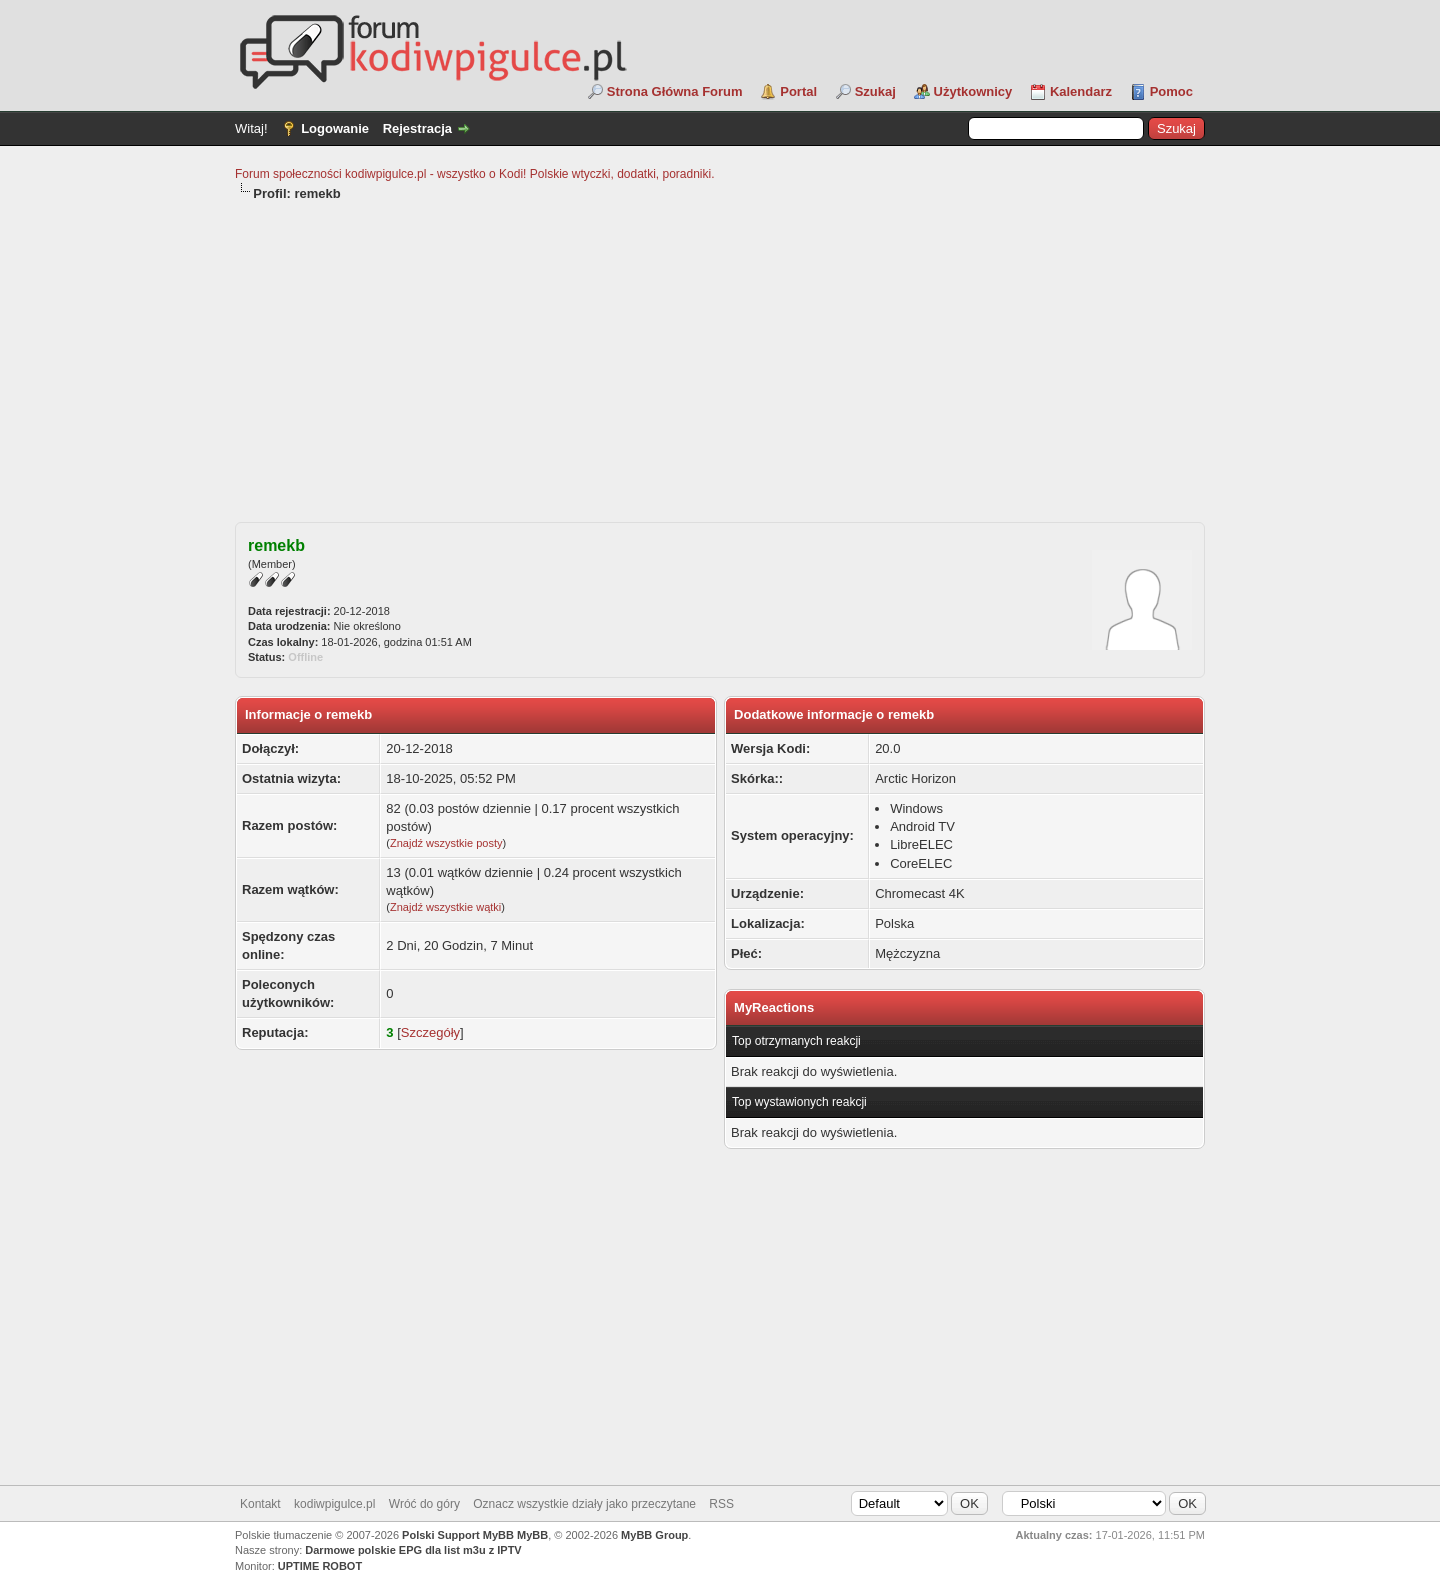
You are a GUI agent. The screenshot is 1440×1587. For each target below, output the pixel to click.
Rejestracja (417, 128)
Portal (798, 91)
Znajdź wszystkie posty (446, 843)
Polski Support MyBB (458, 1535)
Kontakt (260, 1504)
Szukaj (875, 91)
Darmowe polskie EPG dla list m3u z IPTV (413, 1550)
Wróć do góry (424, 1504)
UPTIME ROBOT (320, 1566)
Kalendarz (1081, 91)
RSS (721, 1504)
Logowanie (335, 128)
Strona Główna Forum (675, 91)
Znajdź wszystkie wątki (445, 907)
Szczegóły (430, 1032)
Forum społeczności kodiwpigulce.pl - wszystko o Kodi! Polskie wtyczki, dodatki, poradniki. (475, 174)
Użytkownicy (973, 91)
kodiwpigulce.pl (334, 1504)
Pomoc (1171, 91)
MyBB (532, 1535)
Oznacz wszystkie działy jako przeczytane (584, 1504)
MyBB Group (654, 1535)
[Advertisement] (720, 353)
